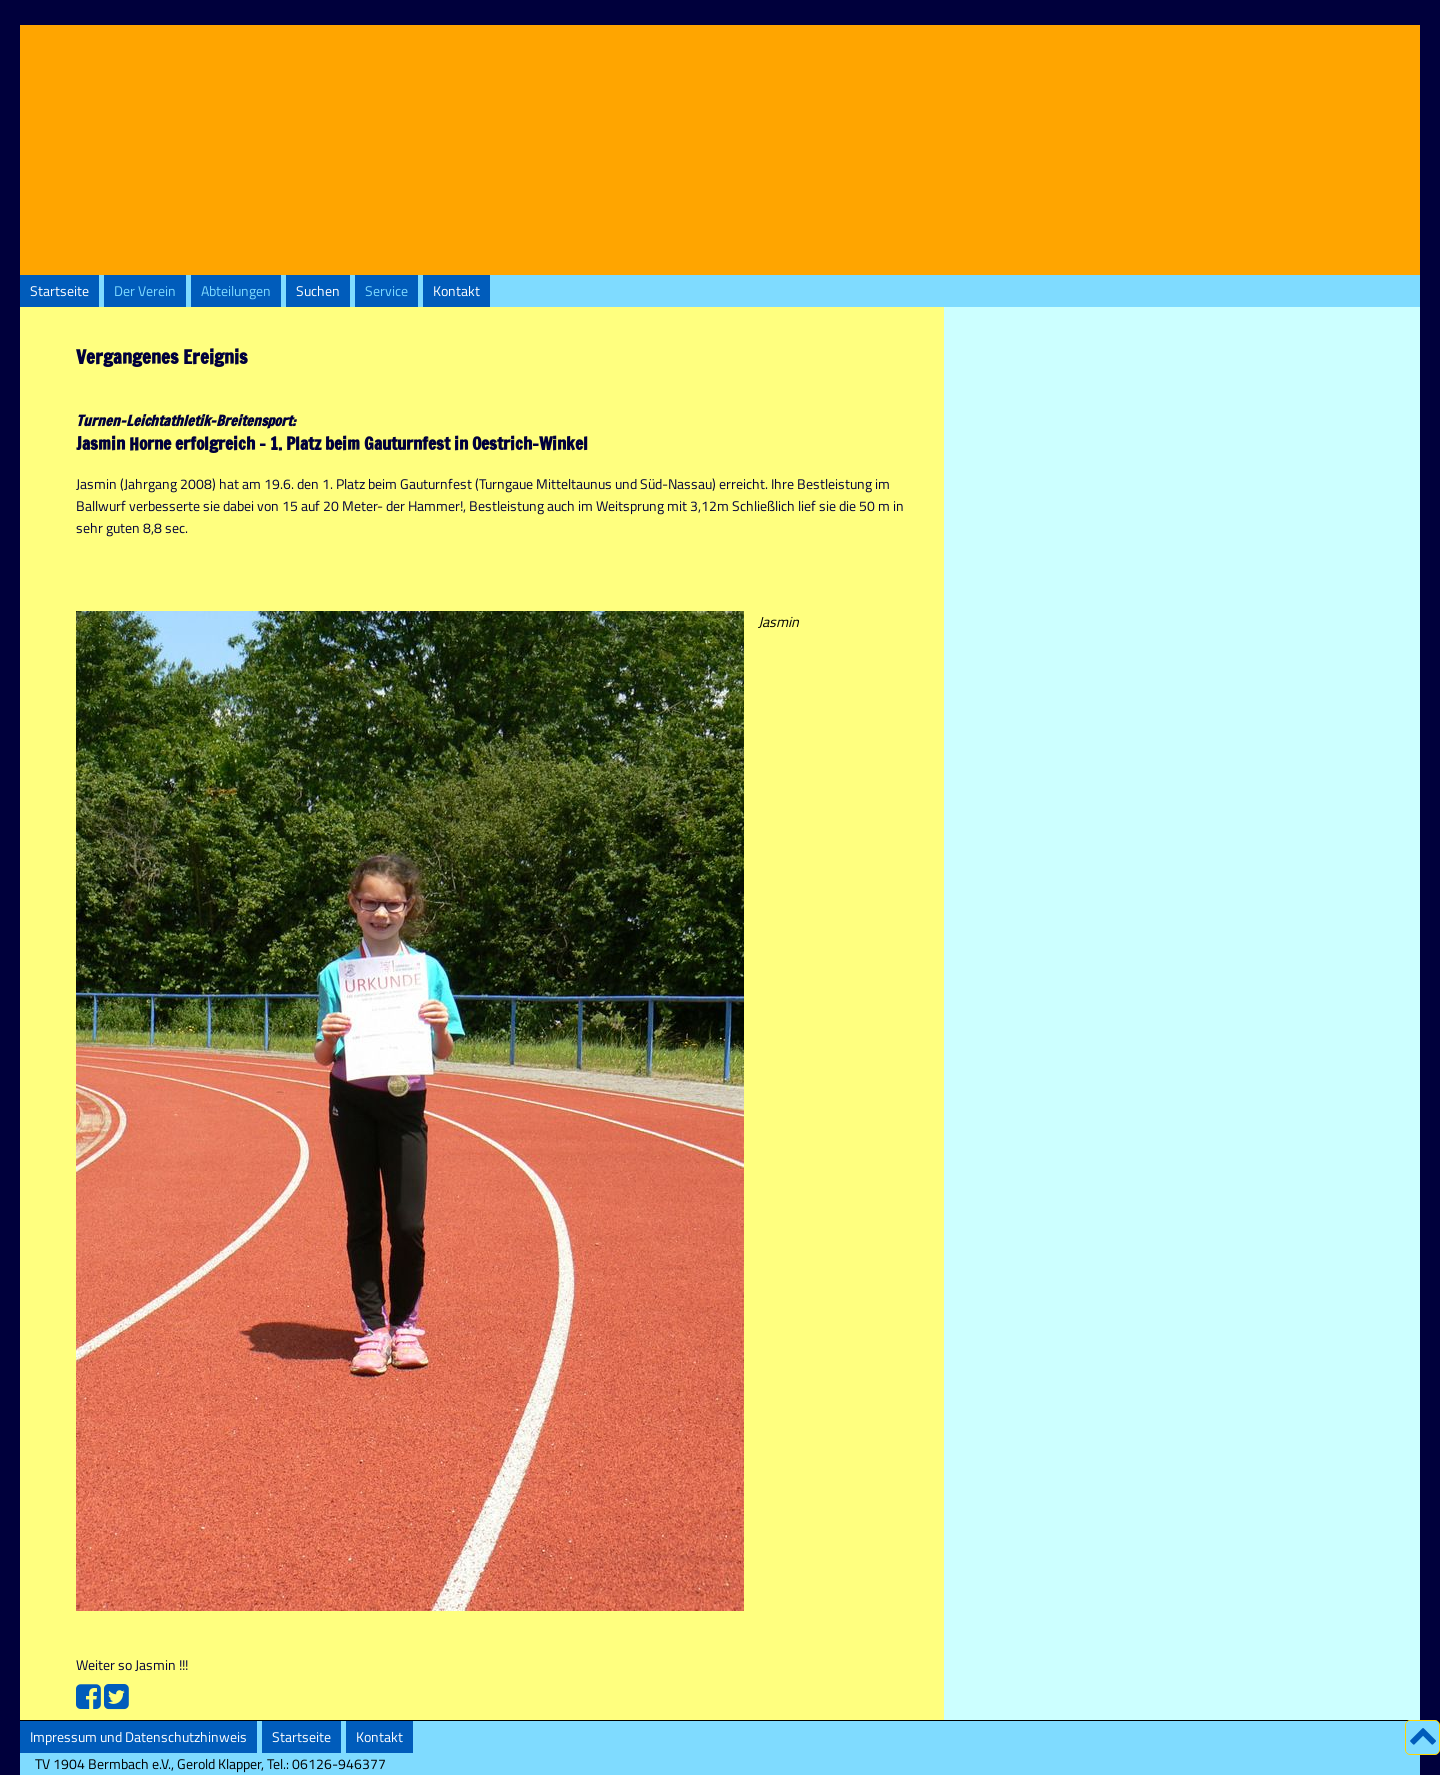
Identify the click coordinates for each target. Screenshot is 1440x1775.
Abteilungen (236, 291)
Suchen (318, 291)
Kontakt (456, 291)
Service (386, 291)
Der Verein (145, 291)
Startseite (59, 291)
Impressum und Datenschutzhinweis (138, 1737)
